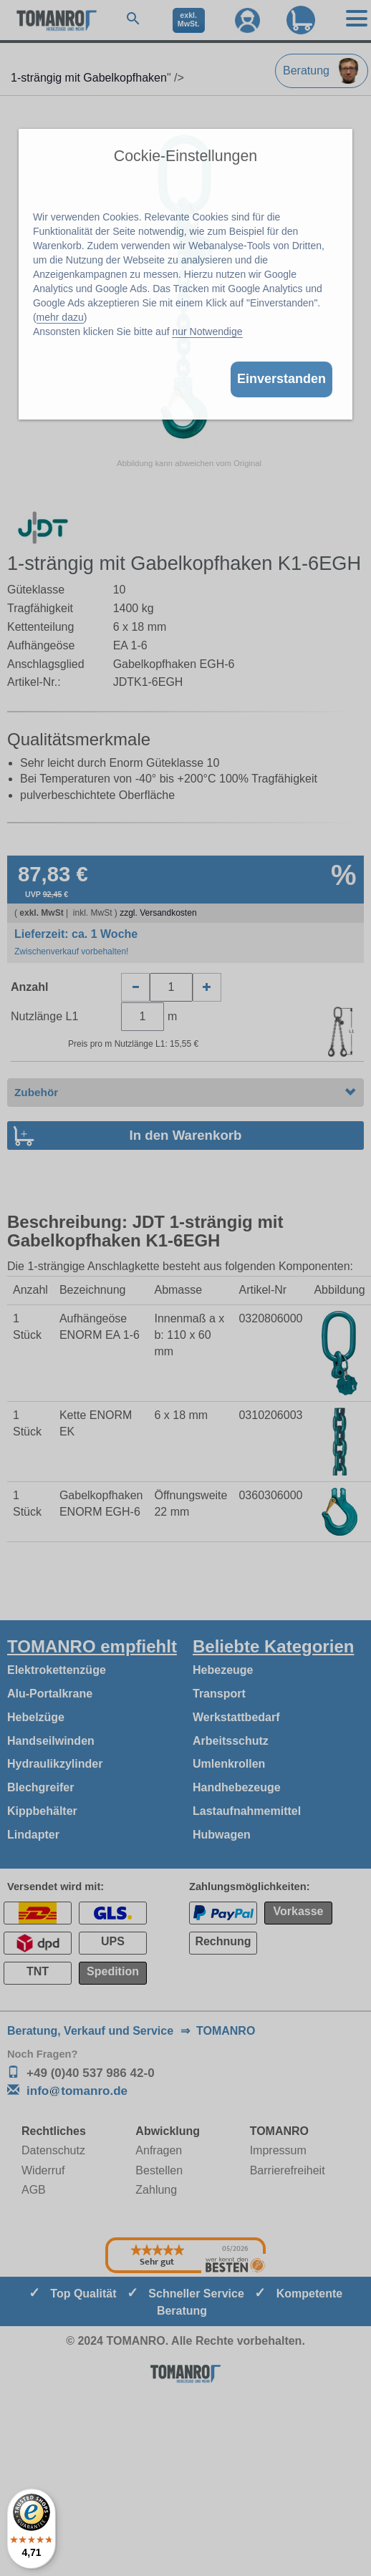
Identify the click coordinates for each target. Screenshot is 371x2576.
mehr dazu (60, 317)
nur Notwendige (207, 331)
